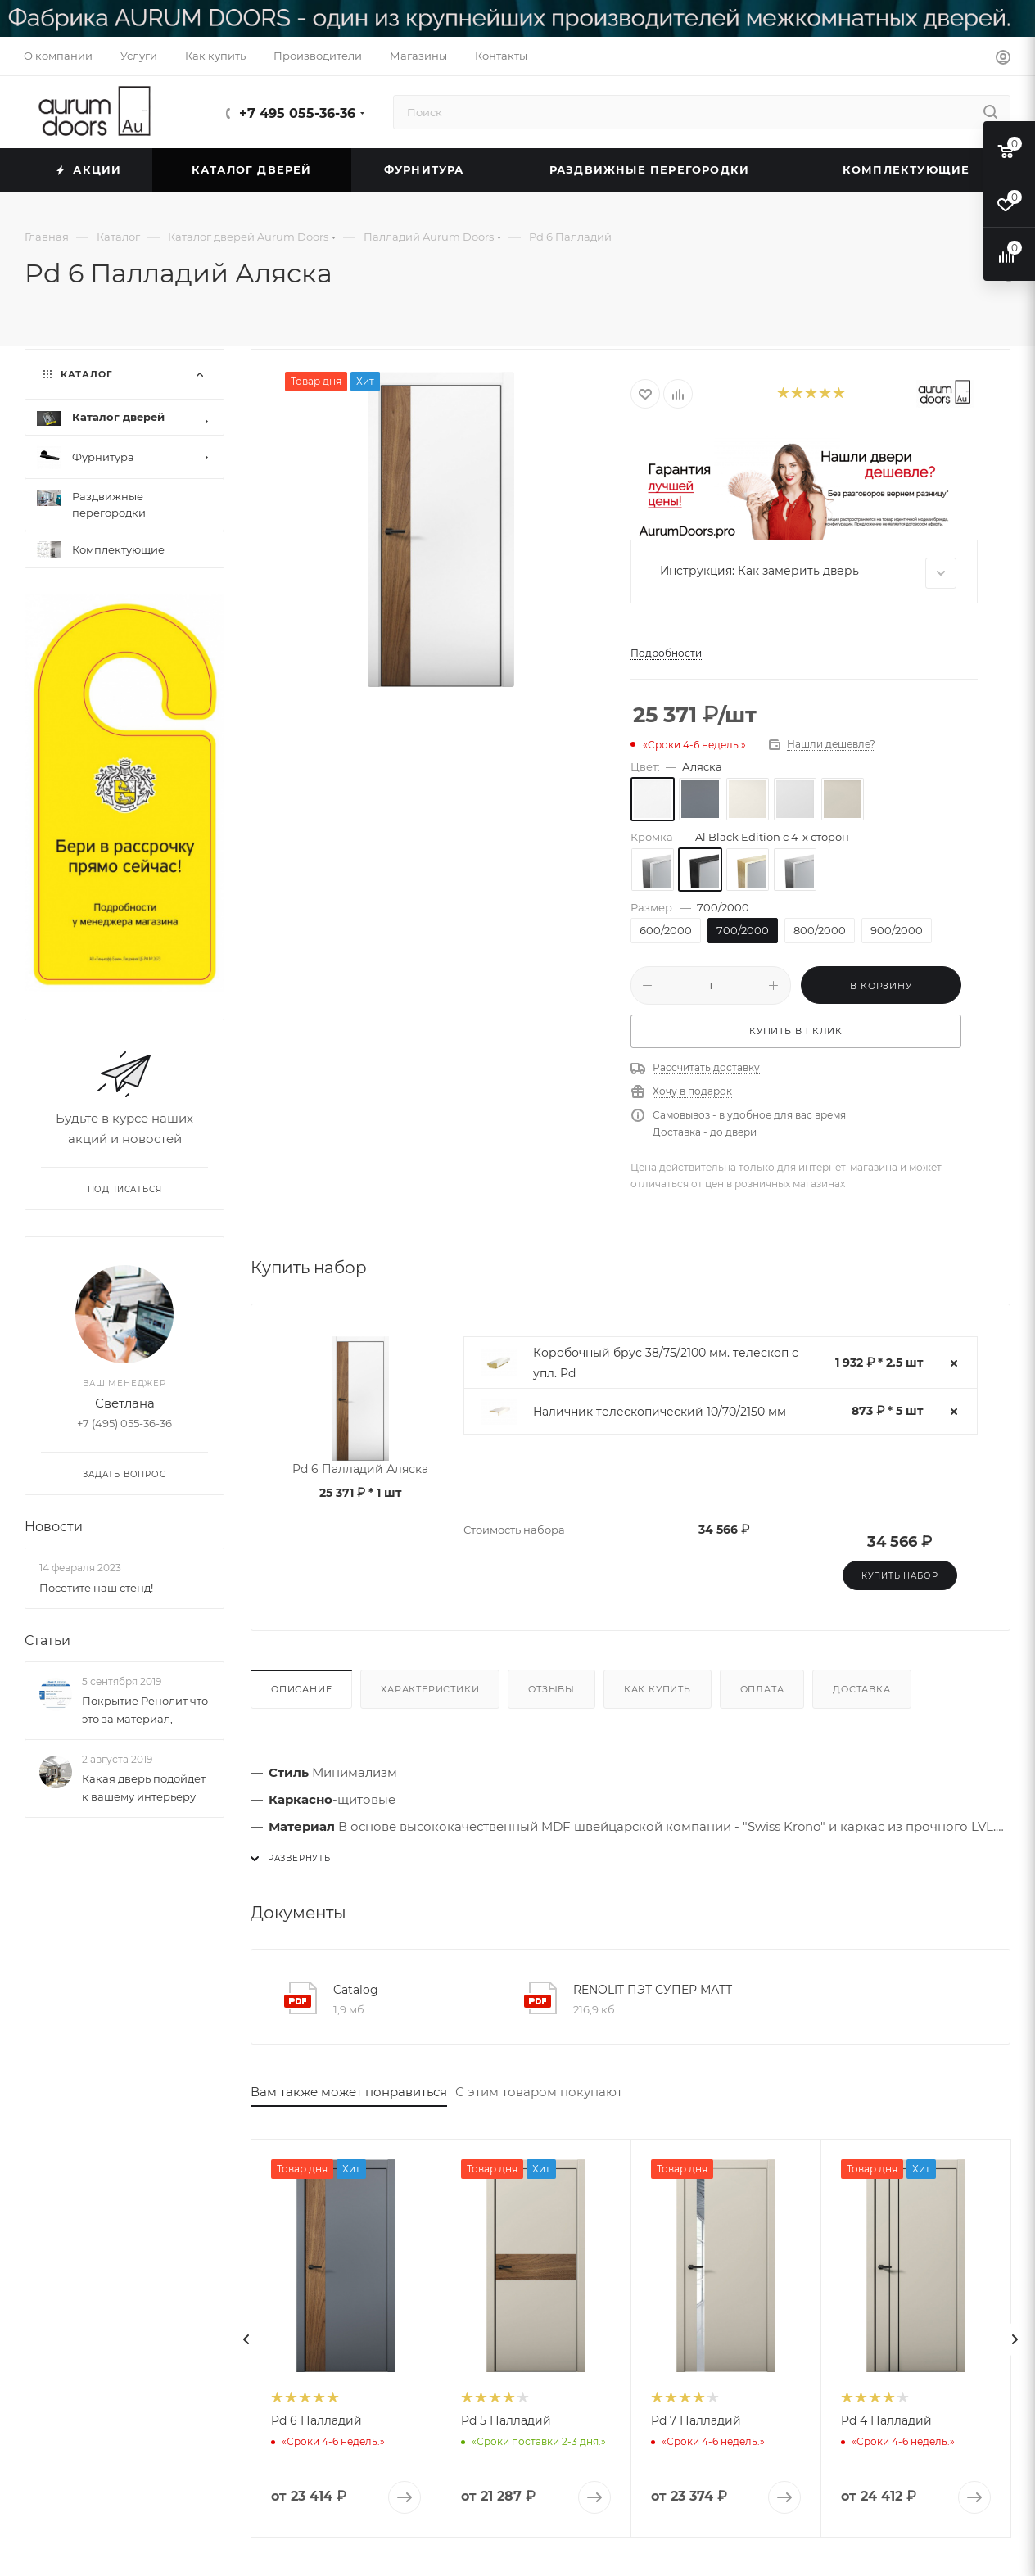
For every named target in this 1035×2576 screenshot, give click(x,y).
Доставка (861, 1689)
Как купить (657, 1689)
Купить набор (899, 1575)
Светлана (125, 1404)
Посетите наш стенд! (96, 1587)
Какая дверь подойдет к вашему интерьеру (144, 1787)
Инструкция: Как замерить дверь (808, 573)
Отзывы (551, 1689)
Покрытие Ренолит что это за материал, (145, 1709)
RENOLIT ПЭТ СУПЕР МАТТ (652, 1989)
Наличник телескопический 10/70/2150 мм (659, 1411)
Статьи (47, 1640)
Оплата (762, 1689)
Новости (54, 1527)
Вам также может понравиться (349, 2091)
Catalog (355, 1989)
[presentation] (246, 2339)
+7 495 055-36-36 (297, 113)
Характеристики (430, 1689)
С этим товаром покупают (538, 2091)
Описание (301, 1689)
